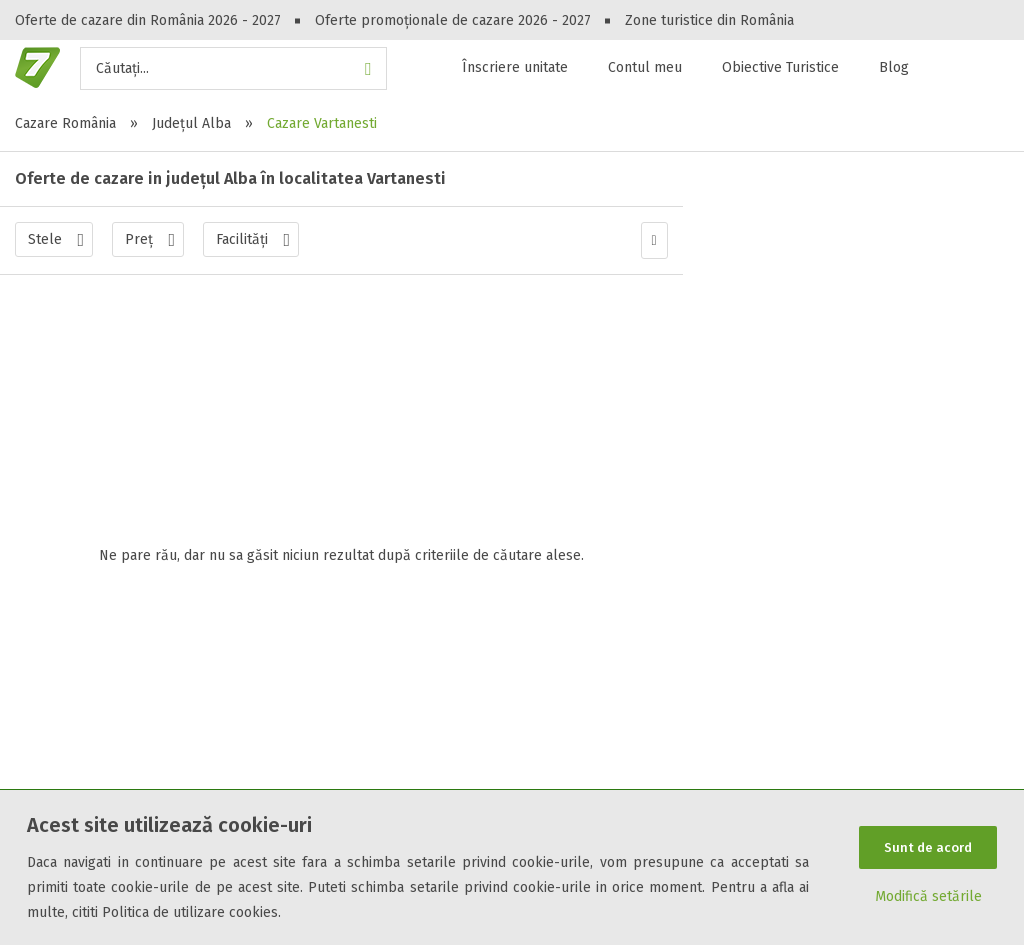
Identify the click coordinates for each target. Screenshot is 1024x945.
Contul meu (645, 67)
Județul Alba (191, 123)
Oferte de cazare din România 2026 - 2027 (148, 20)
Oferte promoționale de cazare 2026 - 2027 (453, 20)
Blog (894, 67)
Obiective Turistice (780, 67)
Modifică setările (928, 899)
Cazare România (65, 123)
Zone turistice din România (709, 20)
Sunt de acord (928, 845)
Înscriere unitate (515, 67)
